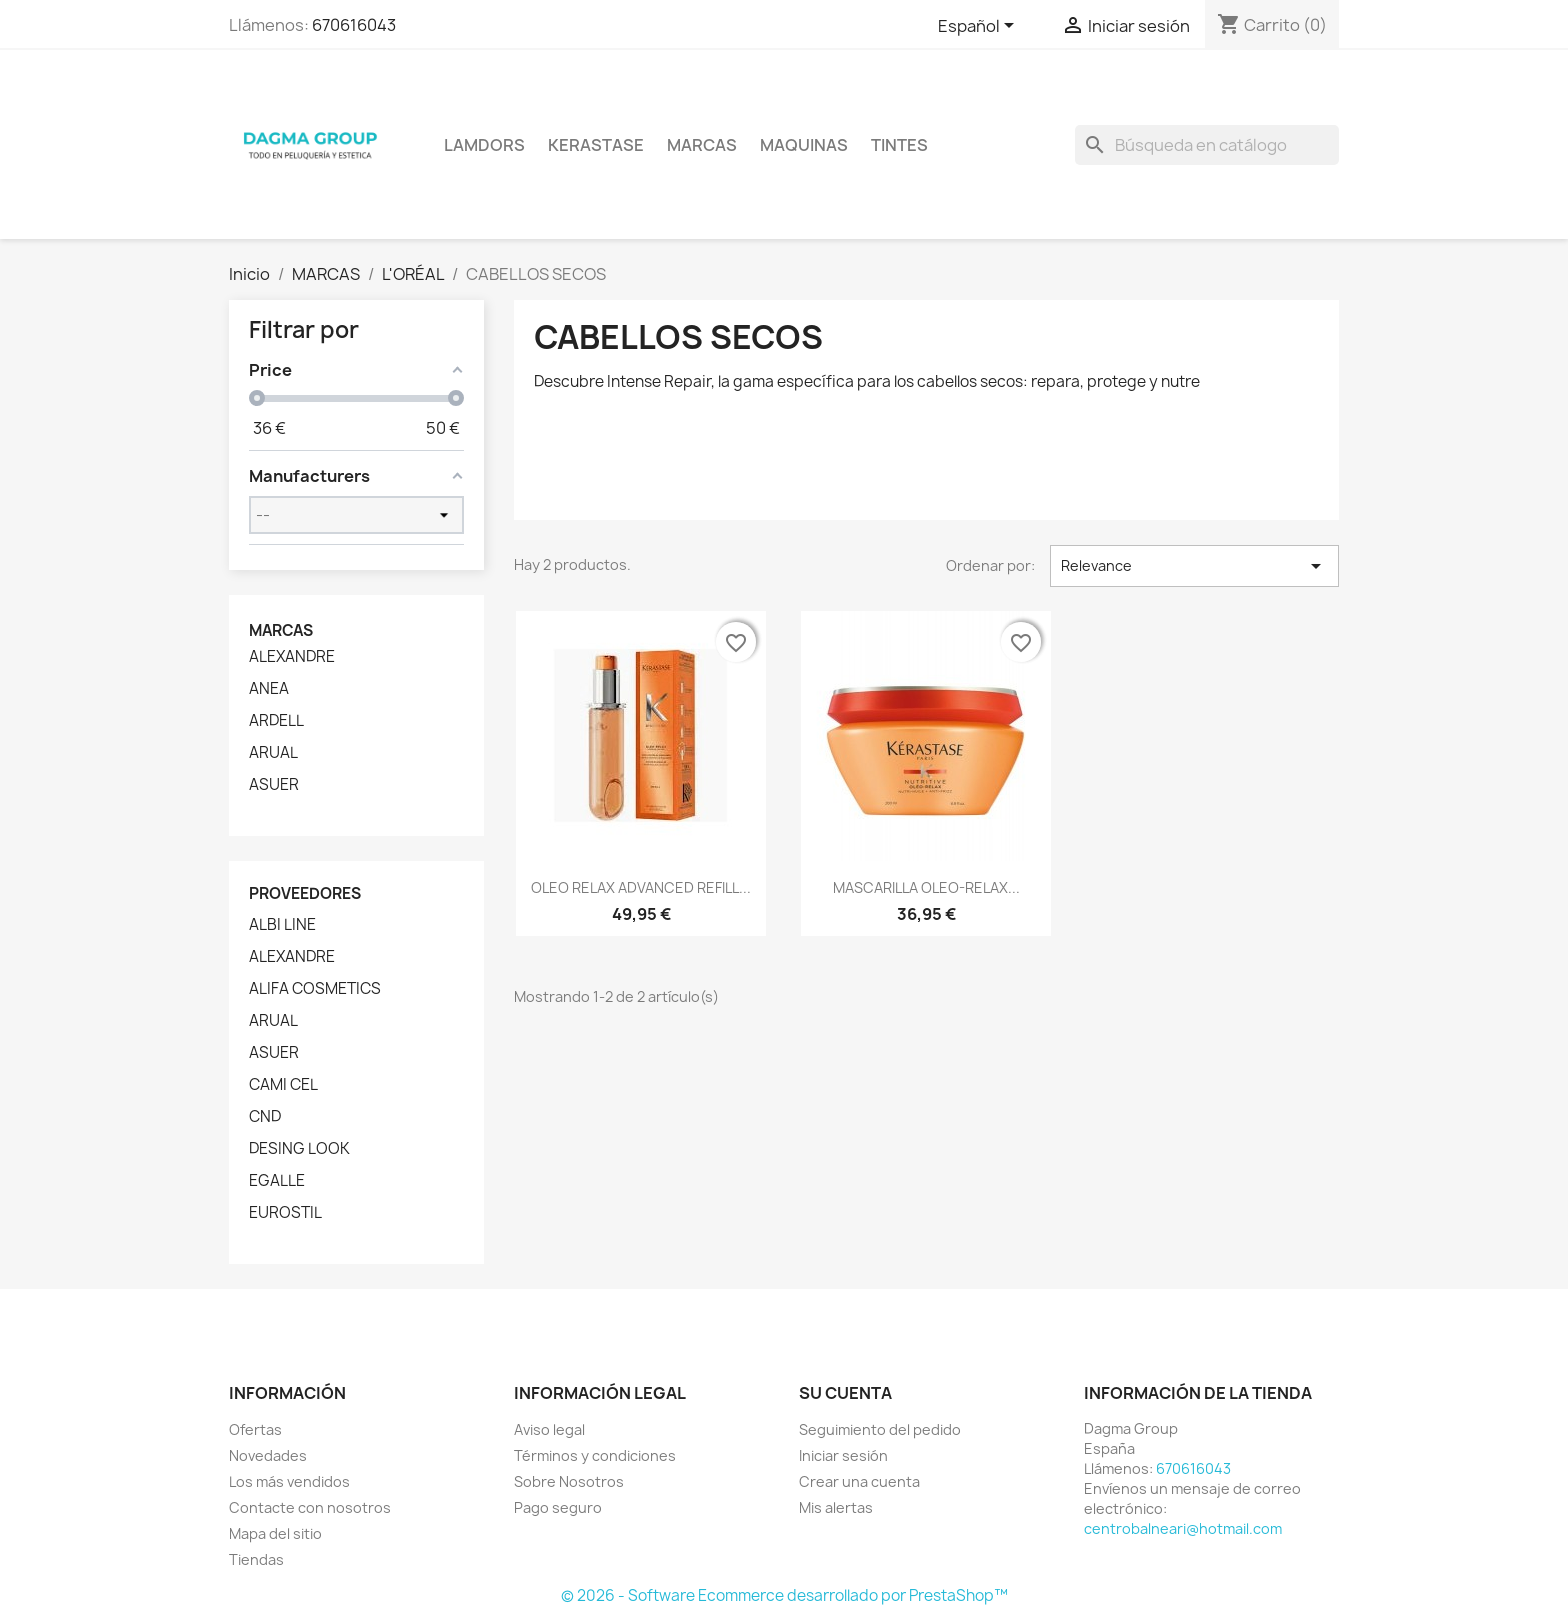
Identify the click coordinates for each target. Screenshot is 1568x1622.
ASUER (274, 785)
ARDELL (276, 721)
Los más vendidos (289, 1481)
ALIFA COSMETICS (315, 989)
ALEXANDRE (292, 657)
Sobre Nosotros (569, 1481)
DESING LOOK (299, 1149)
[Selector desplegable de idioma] (979, 27)
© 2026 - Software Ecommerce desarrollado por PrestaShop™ (784, 1595)
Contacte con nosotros (310, 1507)
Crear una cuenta (859, 1481)
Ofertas (255, 1429)
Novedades (268, 1455)
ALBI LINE (282, 925)
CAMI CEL (283, 1085)
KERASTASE (596, 145)
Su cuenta (845, 1393)
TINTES (899, 145)
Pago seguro (558, 1507)
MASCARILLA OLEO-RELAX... (926, 887)
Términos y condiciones (595, 1455)
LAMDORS (484, 145)
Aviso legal (549, 1429)
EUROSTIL (285, 1213)
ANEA (269, 689)
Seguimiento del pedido (880, 1429)
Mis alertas (836, 1507)
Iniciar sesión (843, 1455)
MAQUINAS (804, 145)
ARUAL (273, 753)
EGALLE (277, 1181)
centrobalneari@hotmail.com (1183, 1528)
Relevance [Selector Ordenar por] (1194, 566)
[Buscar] (1207, 145)
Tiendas (256, 1559)
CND (265, 1117)
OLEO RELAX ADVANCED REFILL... (641, 887)
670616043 (354, 25)
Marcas (702, 145)
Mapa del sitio (275, 1533)
